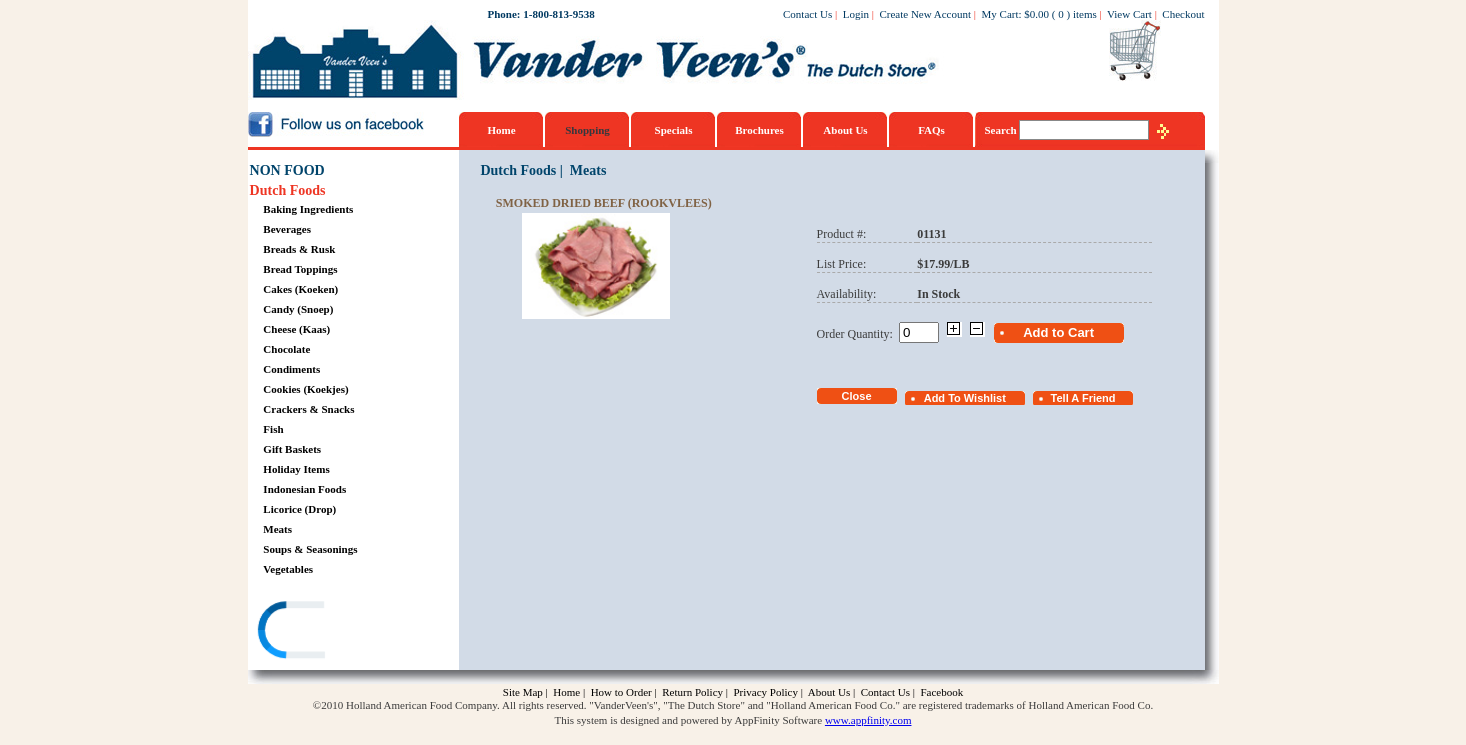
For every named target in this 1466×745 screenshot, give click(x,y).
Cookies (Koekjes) (305, 389)
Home (501, 130)
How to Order (621, 692)
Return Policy (692, 692)
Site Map (523, 692)
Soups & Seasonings (310, 549)
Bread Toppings (300, 269)
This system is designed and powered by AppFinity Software (689, 720)
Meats (277, 529)
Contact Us (807, 14)
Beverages (287, 229)
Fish (273, 429)
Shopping (587, 130)
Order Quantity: (858, 334)
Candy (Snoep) (298, 309)
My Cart (1000, 14)
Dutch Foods (288, 190)
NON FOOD (287, 170)
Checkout (1183, 14)
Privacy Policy (765, 692)
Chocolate (286, 349)
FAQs (931, 130)
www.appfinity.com (868, 720)
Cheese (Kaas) (296, 329)
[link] (327, 632)
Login (856, 14)
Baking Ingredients (308, 209)
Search (1002, 130)
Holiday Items (296, 469)
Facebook (941, 692)
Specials (674, 130)
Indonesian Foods (304, 489)
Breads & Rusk (299, 249)
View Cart (1129, 14)
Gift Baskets (292, 449)
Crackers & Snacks (308, 409)
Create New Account (925, 14)
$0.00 (1036, 14)
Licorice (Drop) (299, 509)
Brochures (759, 130)
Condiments (291, 369)
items (1085, 14)
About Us (845, 130)
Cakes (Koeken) (300, 289)
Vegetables (288, 569)
